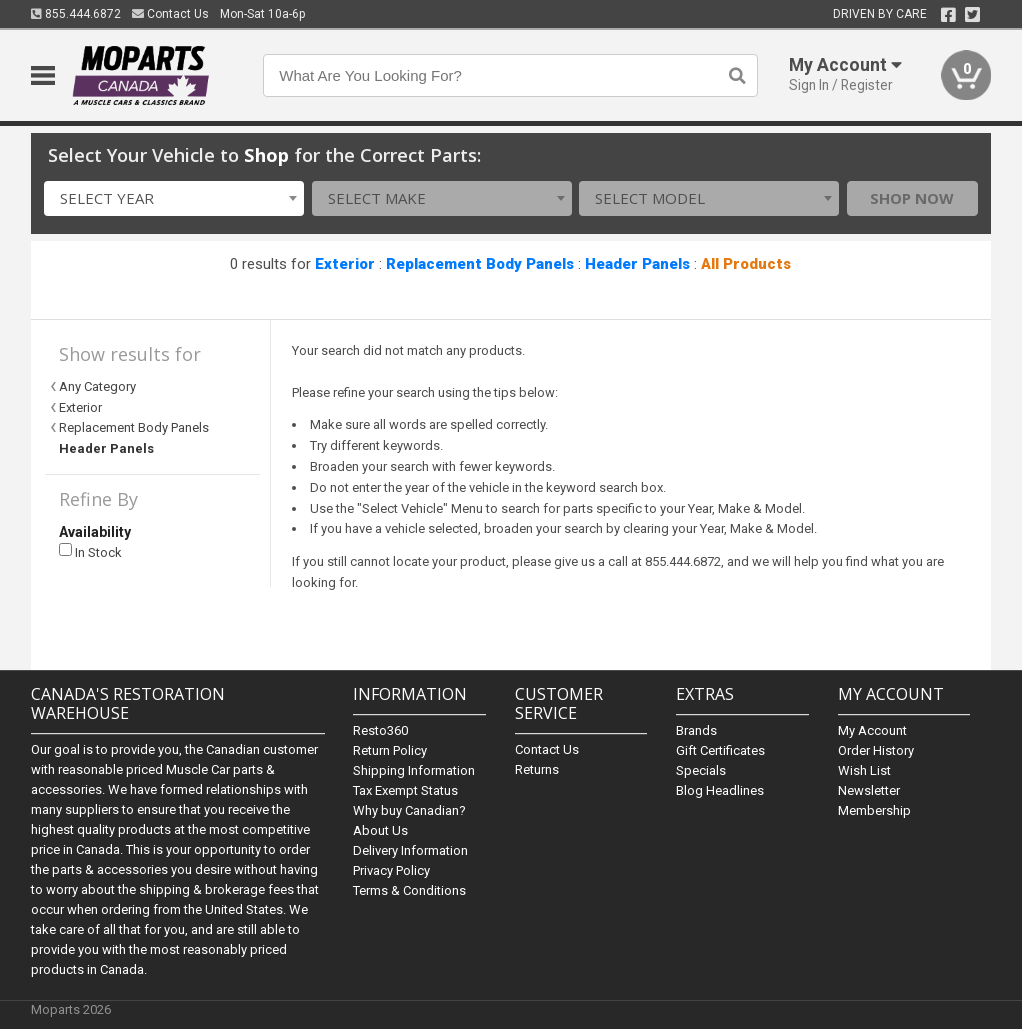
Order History (876, 750)
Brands (696, 730)
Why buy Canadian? (409, 810)
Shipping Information (414, 770)
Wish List (864, 770)
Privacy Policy (391, 870)
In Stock (90, 551)
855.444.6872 (76, 14)
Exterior (345, 264)
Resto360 (380, 730)
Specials (701, 770)
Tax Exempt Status (405, 790)
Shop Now (912, 198)
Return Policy (390, 750)
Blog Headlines (720, 790)
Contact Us (170, 14)
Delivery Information (410, 850)
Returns (537, 769)
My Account (872, 730)
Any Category (97, 386)
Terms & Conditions (409, 890)
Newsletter (869, 790)
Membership (874, 810)
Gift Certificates (720, 750)
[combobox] (174, 198)
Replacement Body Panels (480, 264)
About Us (380, 830)
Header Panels (637, 264)
